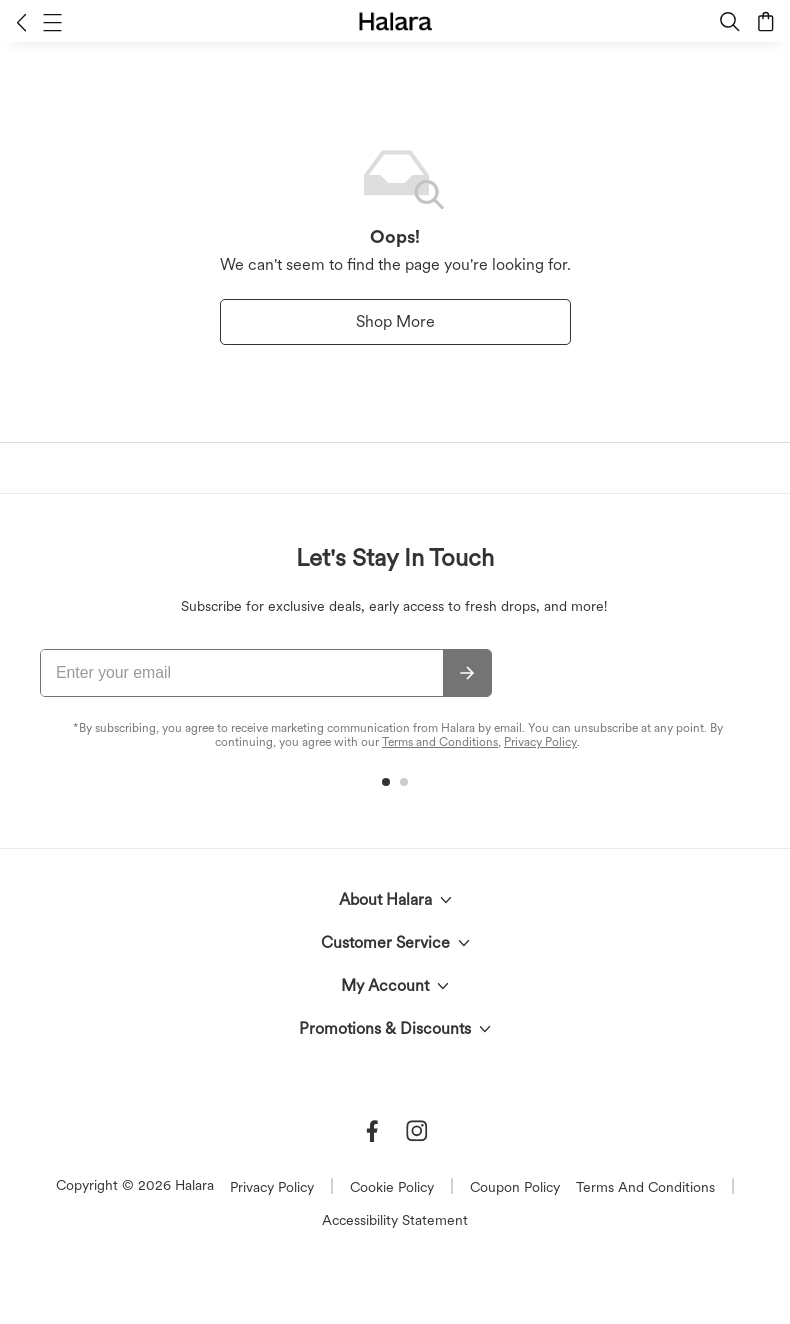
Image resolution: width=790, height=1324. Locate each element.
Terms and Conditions (440, 742)
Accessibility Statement (395, 1220)
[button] (21, 22)
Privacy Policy (540, 742)
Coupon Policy (515, 1187)
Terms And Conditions (645, 1187)
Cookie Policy (392, 1187)
